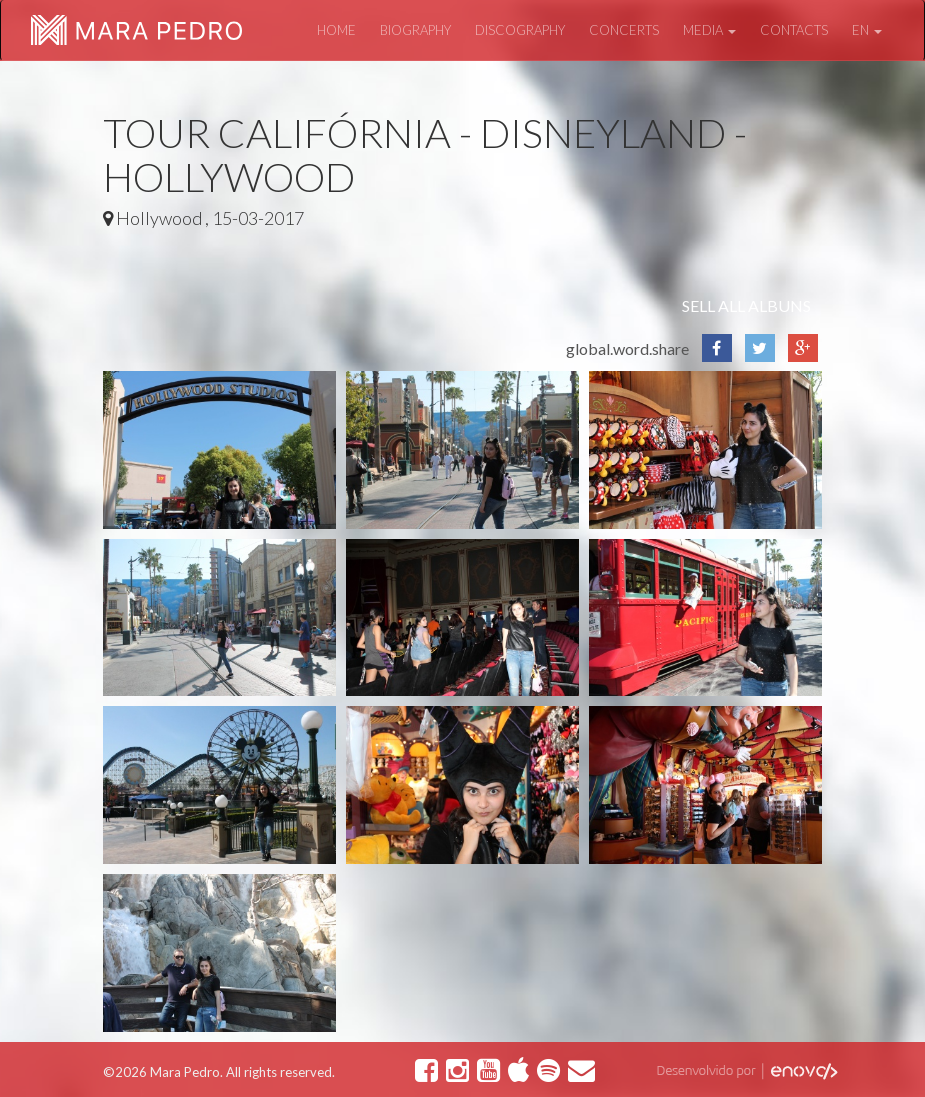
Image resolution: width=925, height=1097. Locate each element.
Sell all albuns (746, 305)
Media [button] (709, 30)
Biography (415, 30)
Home (336, 30)
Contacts (794, 30)
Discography (520, 30)
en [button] (867, 30)
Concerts (624, 30)
